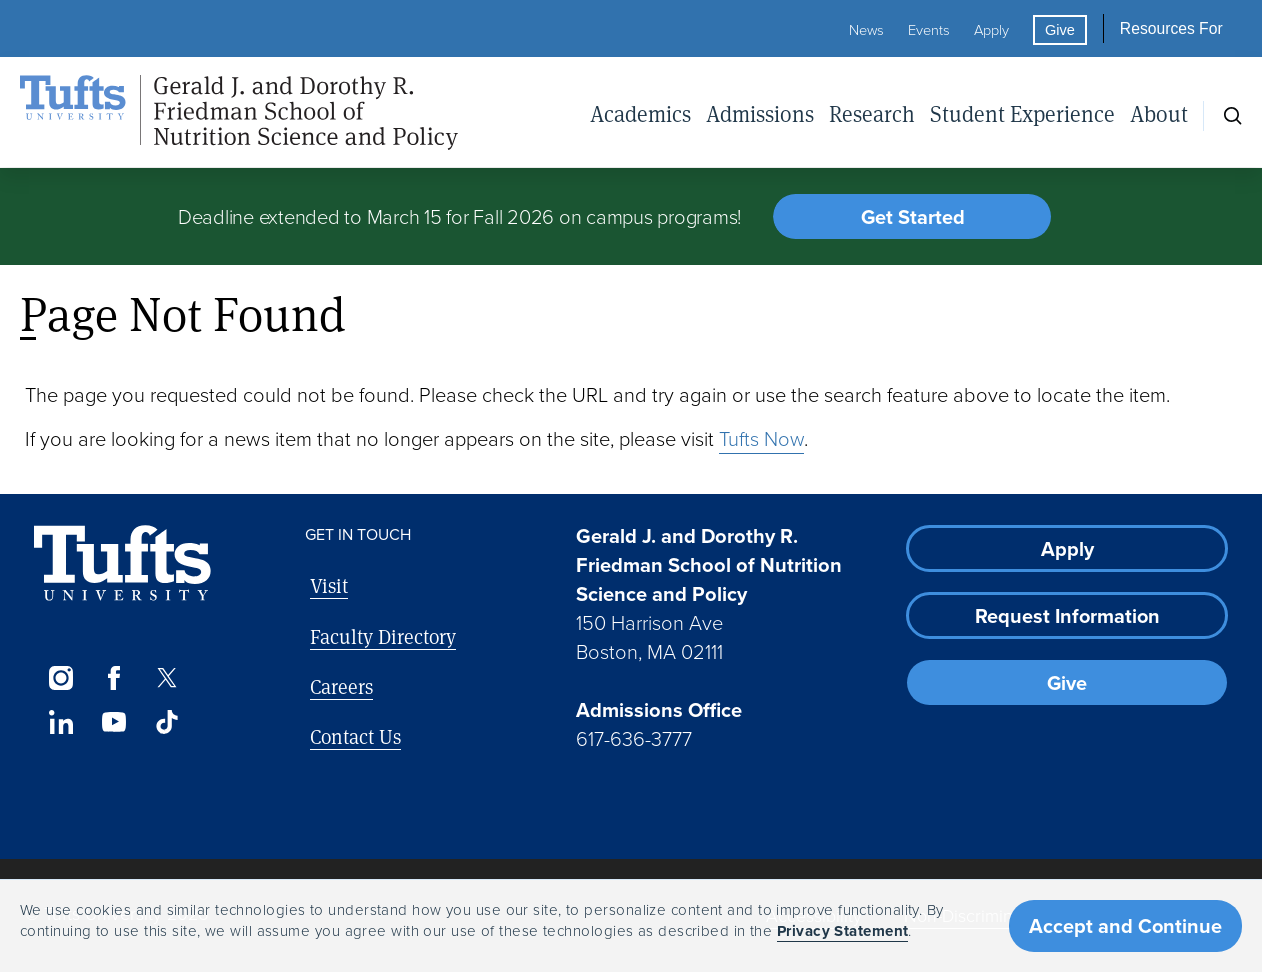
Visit (329, 585)
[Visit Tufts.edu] (122, 563)
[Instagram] (60, 678)
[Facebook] (113, 678)
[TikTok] (167, 722)
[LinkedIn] (60, 722)
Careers (341, 686)
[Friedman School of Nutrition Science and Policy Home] (239, 113)
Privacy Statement (843, 931)
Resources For (1171, 28)
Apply (991, 30)
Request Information (1067, 616)
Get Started (913, 217)
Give (1060, 30)
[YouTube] (113, 722)
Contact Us (355, 736)
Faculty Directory (383, 636)
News (866, 30)
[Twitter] (167, 678)
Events (929, 30)
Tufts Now (761, 439)
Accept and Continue (1125, 926)
